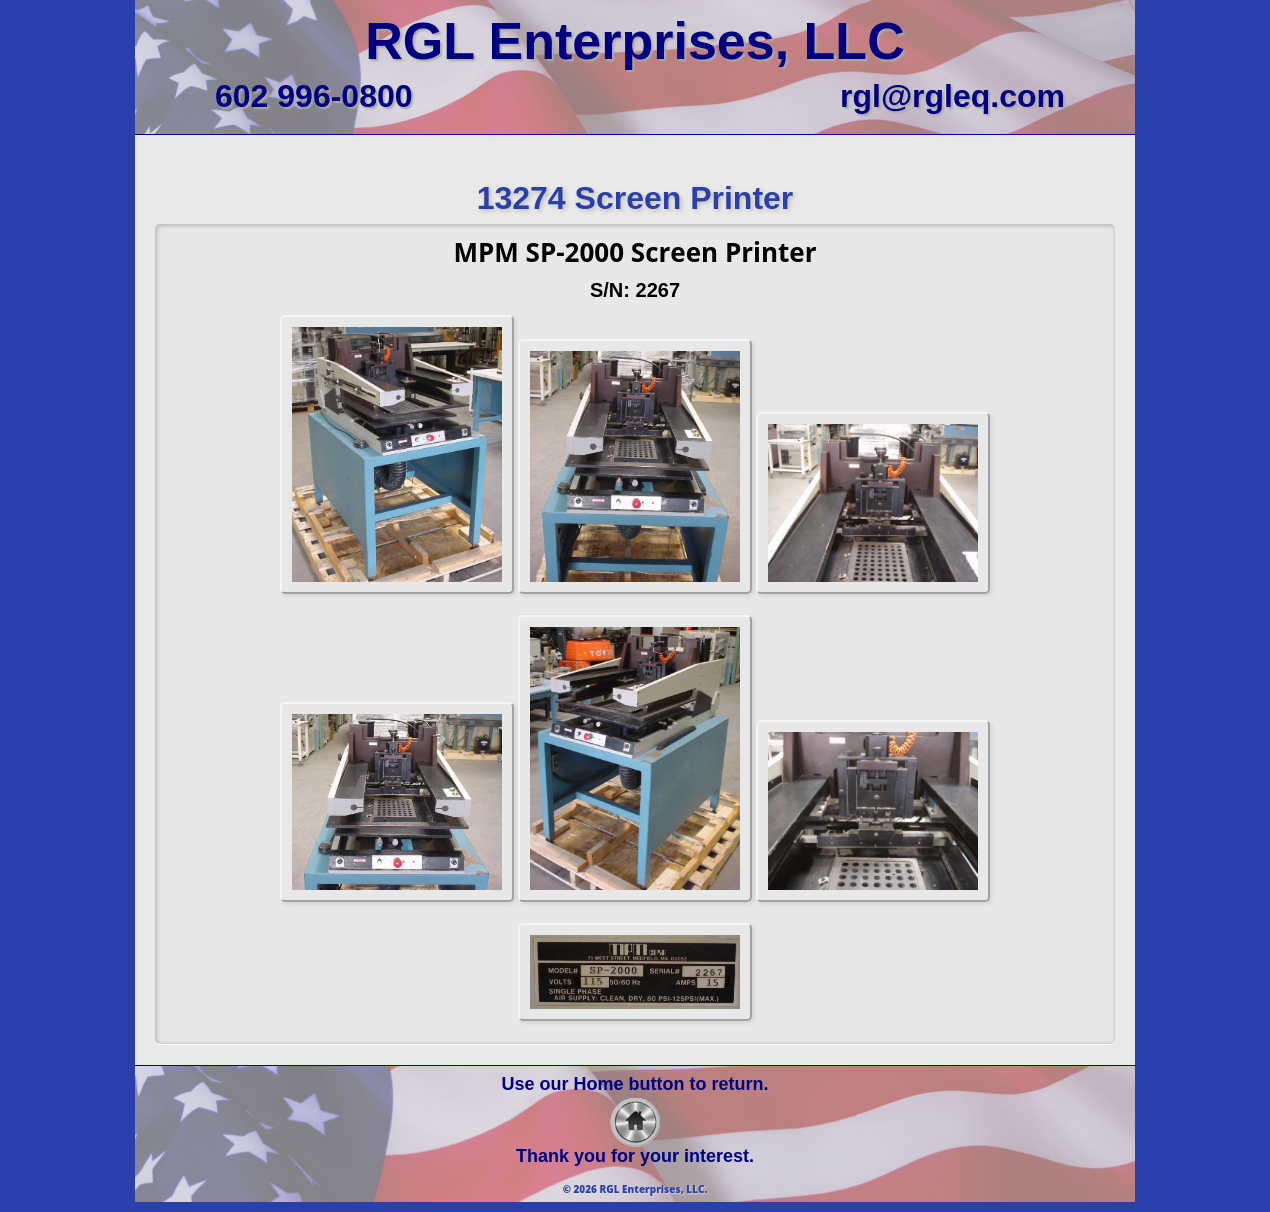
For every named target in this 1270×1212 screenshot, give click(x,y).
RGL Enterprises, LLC (634, 41)
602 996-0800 (314, 96)
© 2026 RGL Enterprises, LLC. (635, 1189)
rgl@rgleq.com (952, 96)
